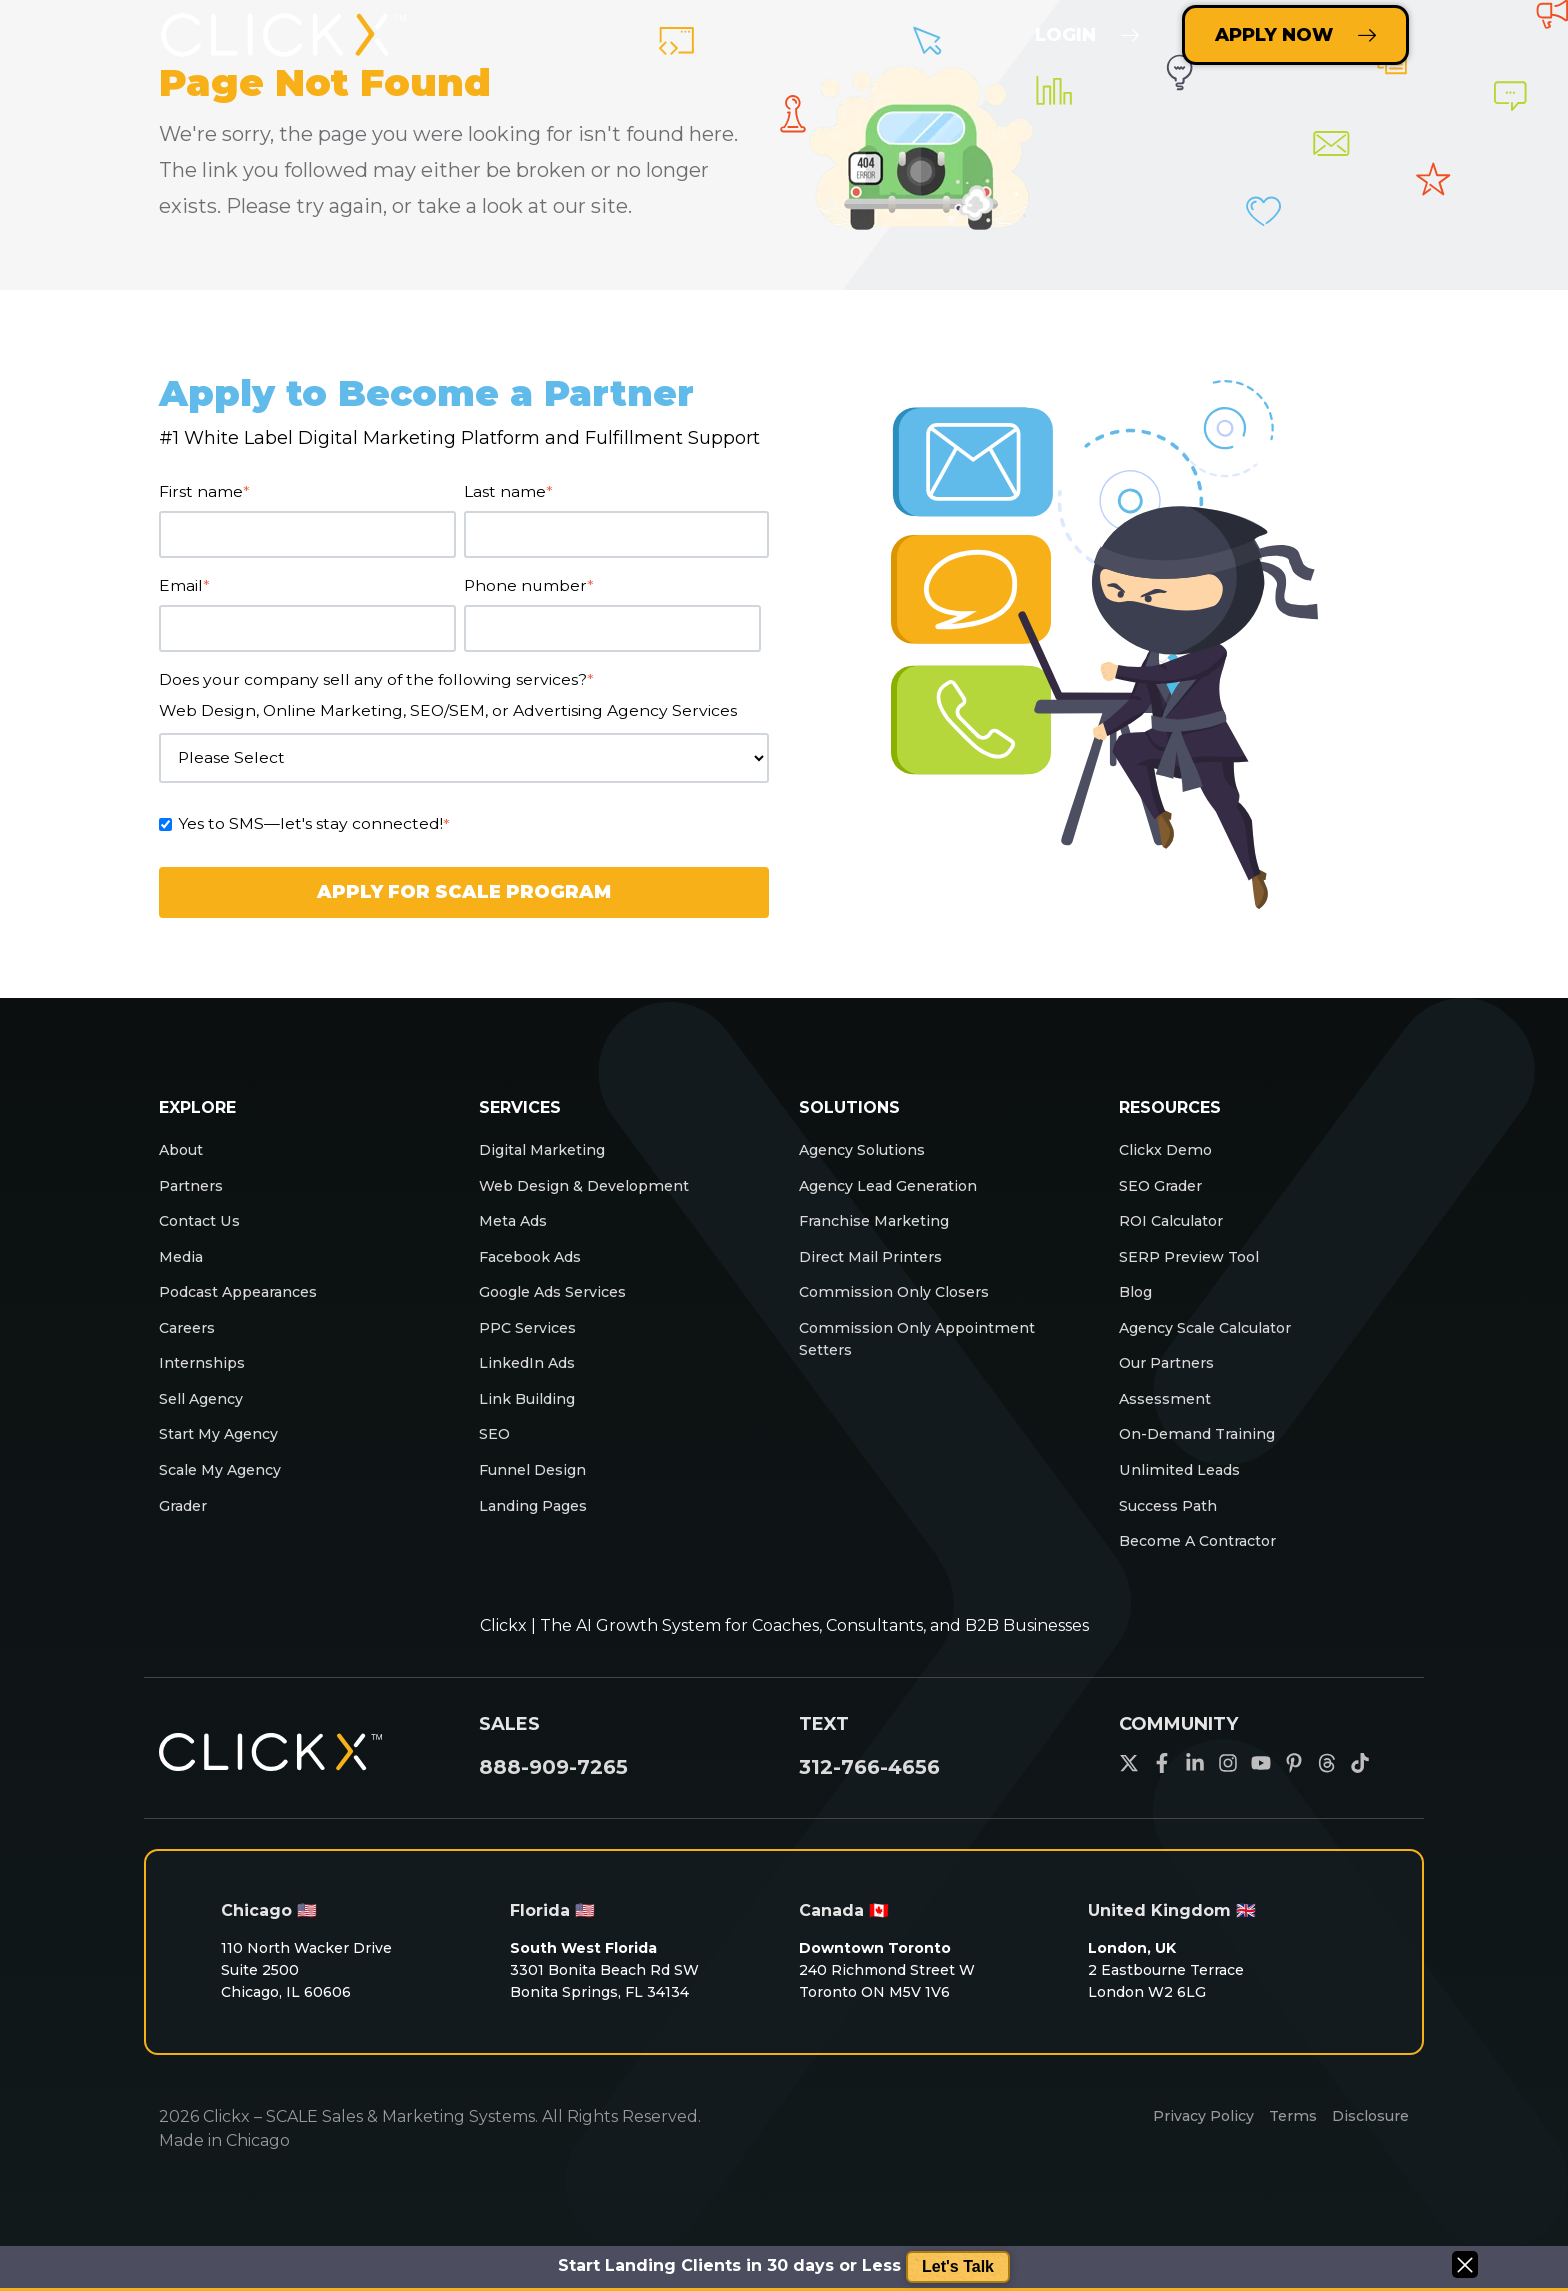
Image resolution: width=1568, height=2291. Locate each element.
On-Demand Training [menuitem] (1204, 1460)
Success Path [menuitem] (1173, 1537)
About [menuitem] (184, 1151)
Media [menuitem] (184, 1267)
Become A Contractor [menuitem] (1207, 1575)
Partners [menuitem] (194, 1190)
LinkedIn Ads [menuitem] (532, 1383)
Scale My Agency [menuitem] (227, 1498)
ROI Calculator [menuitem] (1178, 1228)
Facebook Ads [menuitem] (538, 1267)
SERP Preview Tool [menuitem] (1196, 1267)
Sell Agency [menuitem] (205, 1421)
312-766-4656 (869, 1803)
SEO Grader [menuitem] (1165, 1190)
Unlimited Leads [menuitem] (1186, 1498)
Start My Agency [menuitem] (226, 1460)
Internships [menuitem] (204, 1383)
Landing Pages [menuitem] (540, 1537)
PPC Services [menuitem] (532, 1344)
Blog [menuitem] (1138, 1305)
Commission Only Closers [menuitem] (904, 1305)
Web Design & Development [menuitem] (594, 1190)
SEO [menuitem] (496, 1460)
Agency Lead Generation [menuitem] (898, 1190)
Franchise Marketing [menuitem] (881, 1228)
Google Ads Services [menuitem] (562, 1305)
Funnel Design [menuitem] (536, 1498)
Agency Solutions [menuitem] (869, 1151)
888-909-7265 (553, 1803)
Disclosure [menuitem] (1366, 2155)
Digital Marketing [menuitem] (549, 1151)
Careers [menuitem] (190, 1344)
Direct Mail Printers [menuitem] (876, 1267)
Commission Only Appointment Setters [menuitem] (928, 1357)
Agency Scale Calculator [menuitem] (1216, 1344)
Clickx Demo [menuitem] (1170, 1151)
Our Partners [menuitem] (1171, 1383)
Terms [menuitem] (1283, 2155)
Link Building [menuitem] (531, 1421)
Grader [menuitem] (186, 1537)
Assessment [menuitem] (1170, 1421)
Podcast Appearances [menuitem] (249, 1305)
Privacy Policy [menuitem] (1186, 2155)
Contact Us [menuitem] (205, 1228)
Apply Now (1295, 35)
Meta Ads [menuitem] (518, 1228)
